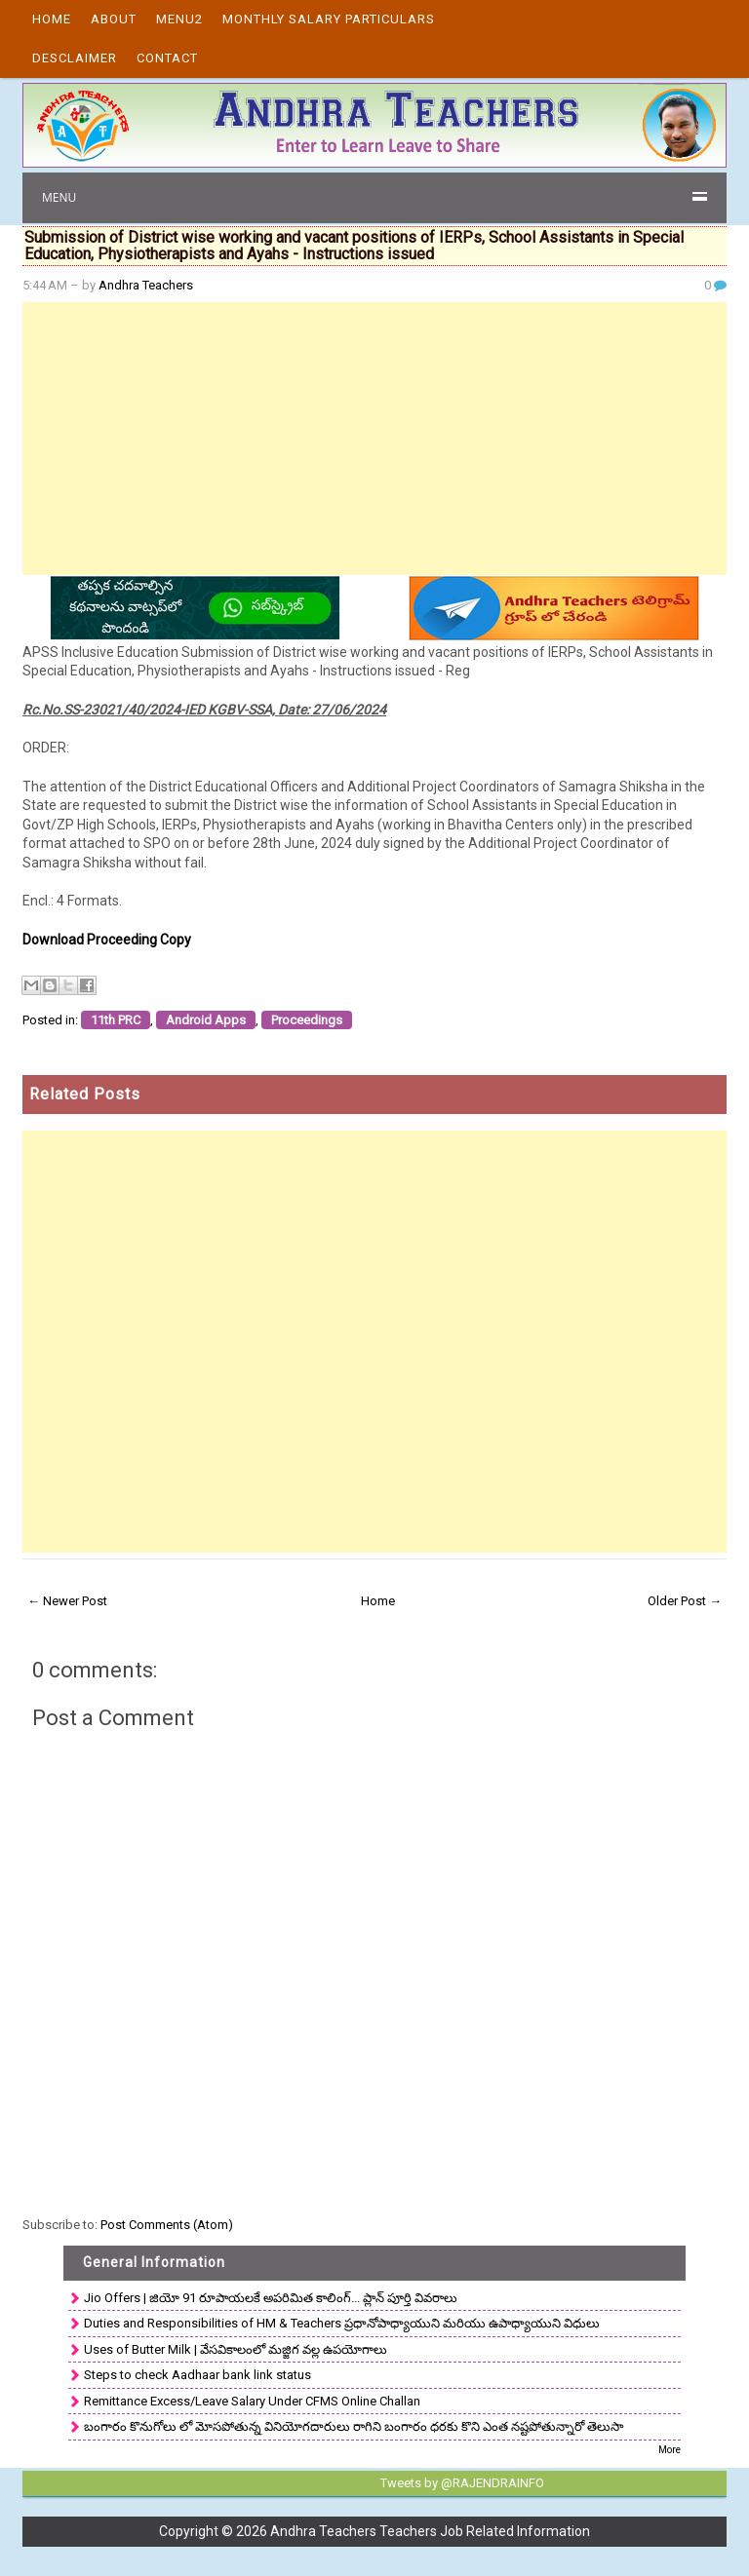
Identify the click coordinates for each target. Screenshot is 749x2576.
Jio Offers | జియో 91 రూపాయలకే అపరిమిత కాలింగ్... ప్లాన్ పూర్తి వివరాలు (270, 2297)
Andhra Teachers (146, 285)
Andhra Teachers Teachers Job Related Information (430, 2531)
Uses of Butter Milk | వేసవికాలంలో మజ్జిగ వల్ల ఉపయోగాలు (235, 2349)
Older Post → (685, 1601)
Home (51, 19)
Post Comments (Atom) (166, 2224)
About (114, 19)
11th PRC (115, 1020)
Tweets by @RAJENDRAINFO (462, 2483)
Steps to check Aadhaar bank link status (197, 2374)
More (669, 2449)
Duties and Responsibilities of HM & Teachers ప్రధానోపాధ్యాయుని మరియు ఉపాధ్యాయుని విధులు (342, 2323)
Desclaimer (74, 58)
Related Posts (84, 1094)
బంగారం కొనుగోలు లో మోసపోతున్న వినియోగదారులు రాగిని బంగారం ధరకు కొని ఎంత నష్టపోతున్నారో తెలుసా (353, 2426)
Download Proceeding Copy (106, 939)
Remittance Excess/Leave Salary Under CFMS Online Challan (252, 2401)
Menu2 (179, 19)
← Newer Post (67, 1601)
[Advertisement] (374, 438)
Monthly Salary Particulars (328, 19)
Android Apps (206, 1020)
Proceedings (306, 1020)
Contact (167, 58)
